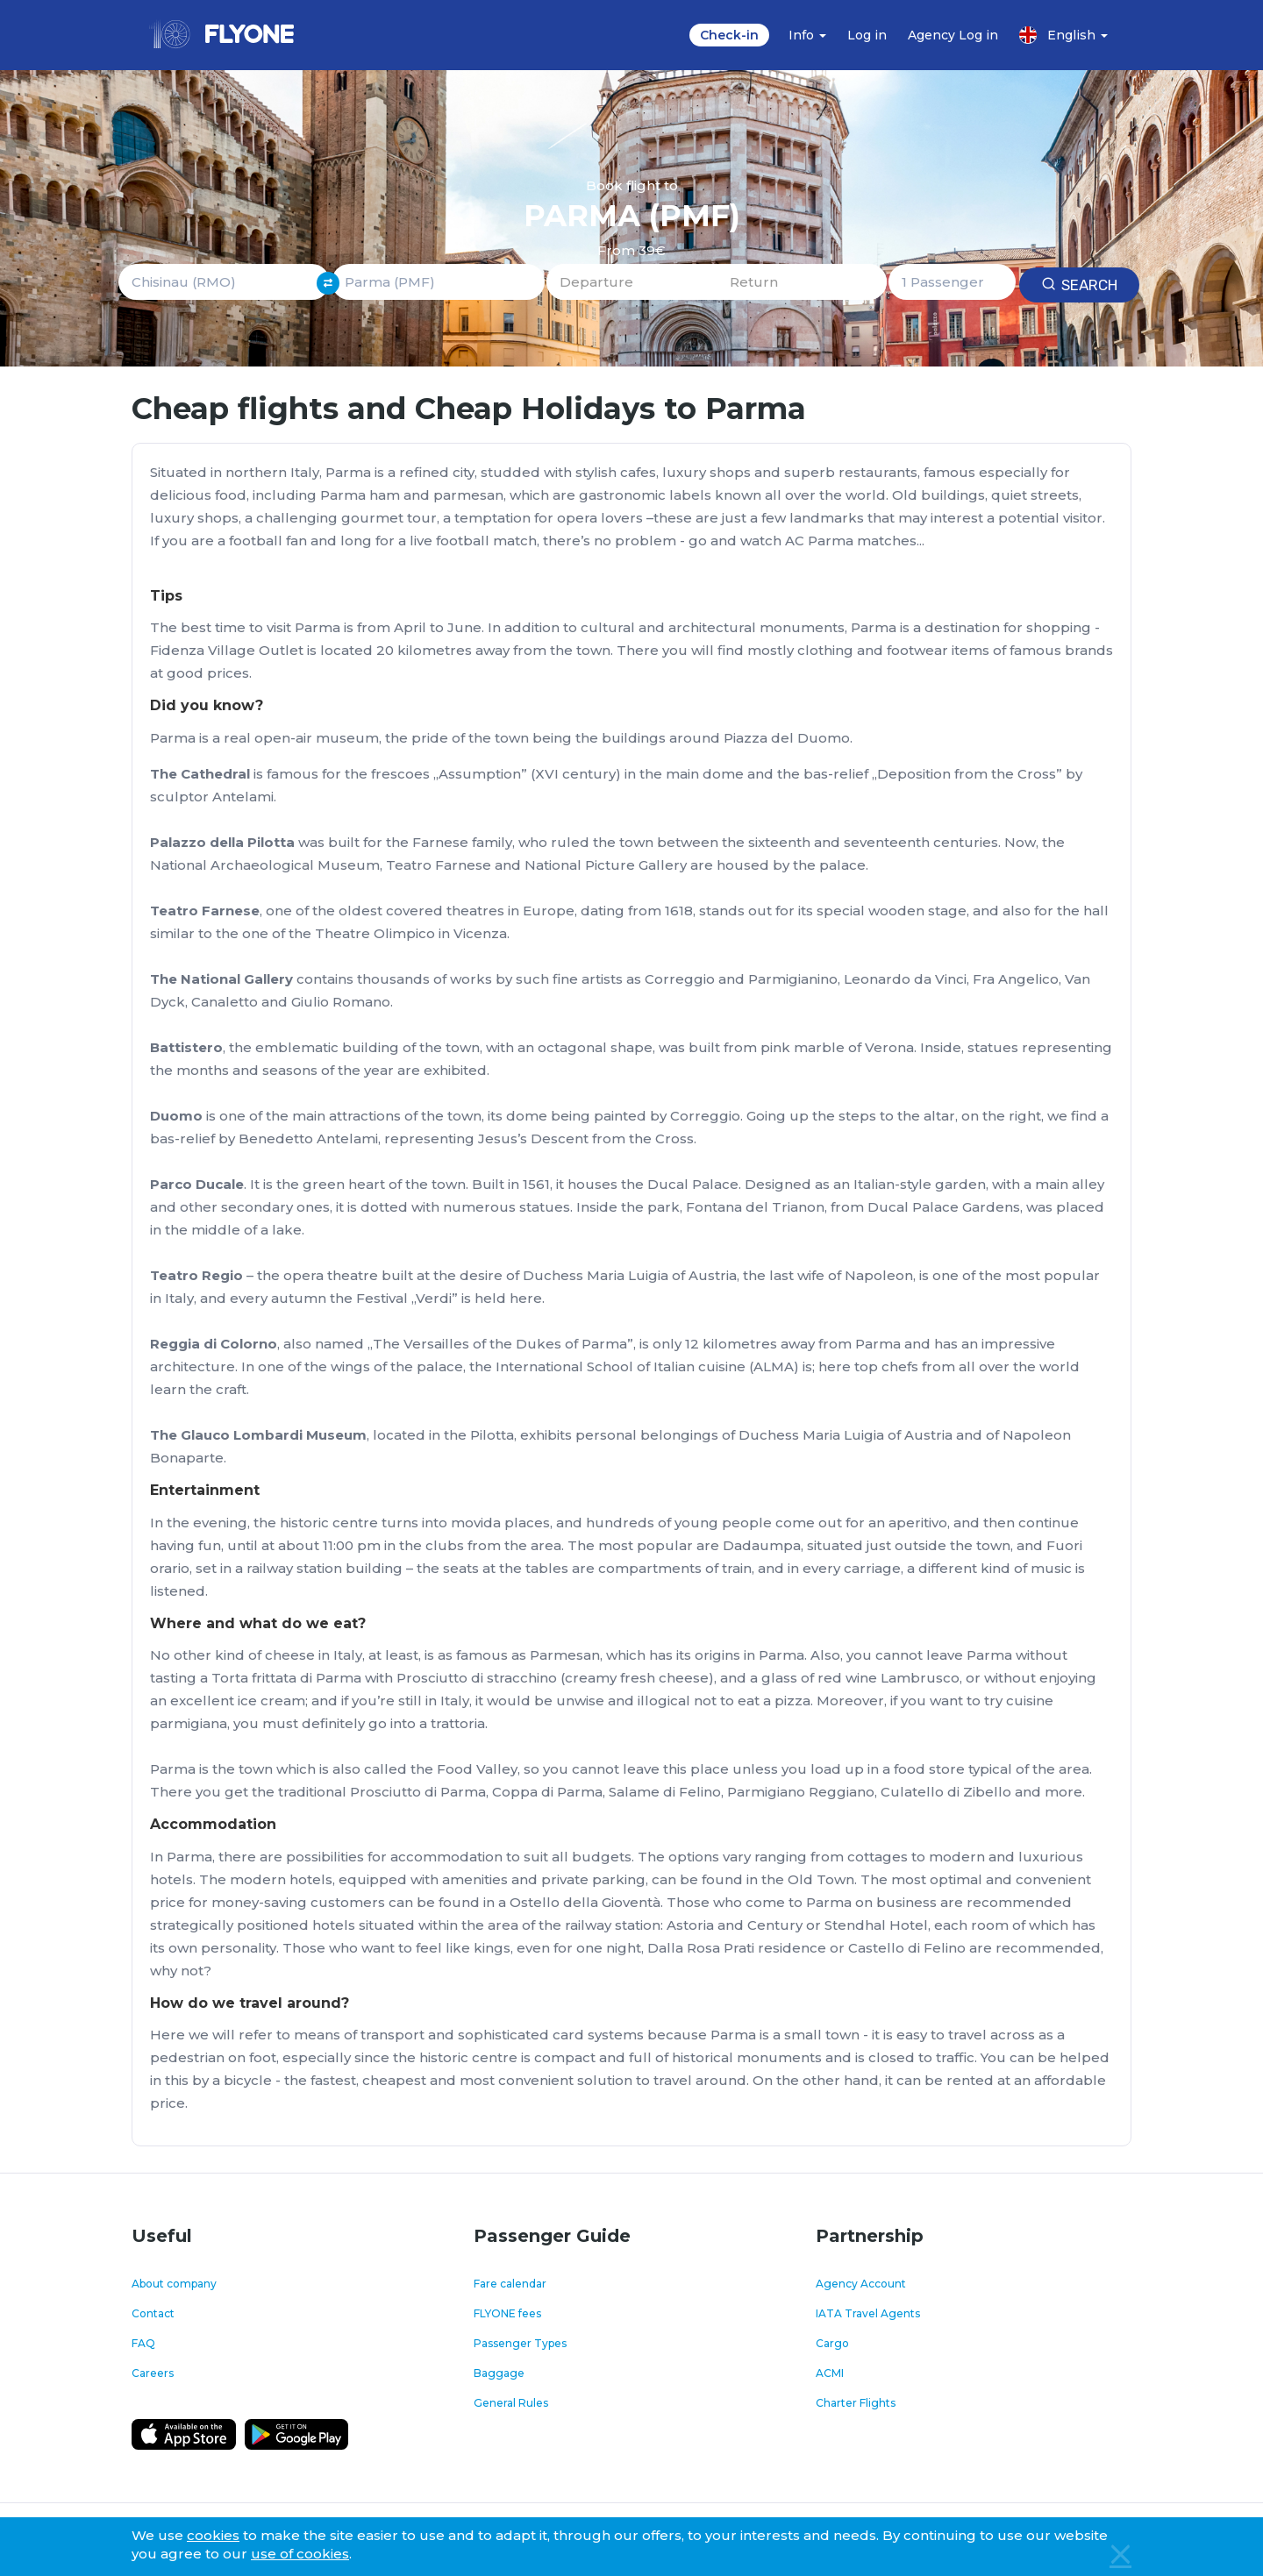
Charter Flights (856, 2402)
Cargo (832, 2343)
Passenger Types (520, 2343)
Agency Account (861, 2283)
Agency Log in (953, 35)
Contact (153, 2313)
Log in (867, 35)
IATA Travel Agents (868, 2313)
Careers (153, 2373)
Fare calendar (510, 2283)
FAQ (143, 2343)
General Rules (511, 2402)
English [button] (1063, 35)
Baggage (499, 2373)
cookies (213, 2535)
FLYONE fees (507, 2313)
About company (174, 2283)
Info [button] (807, 35)
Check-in (729, 35)
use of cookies (300, 2553)
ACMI (830, 2373)
